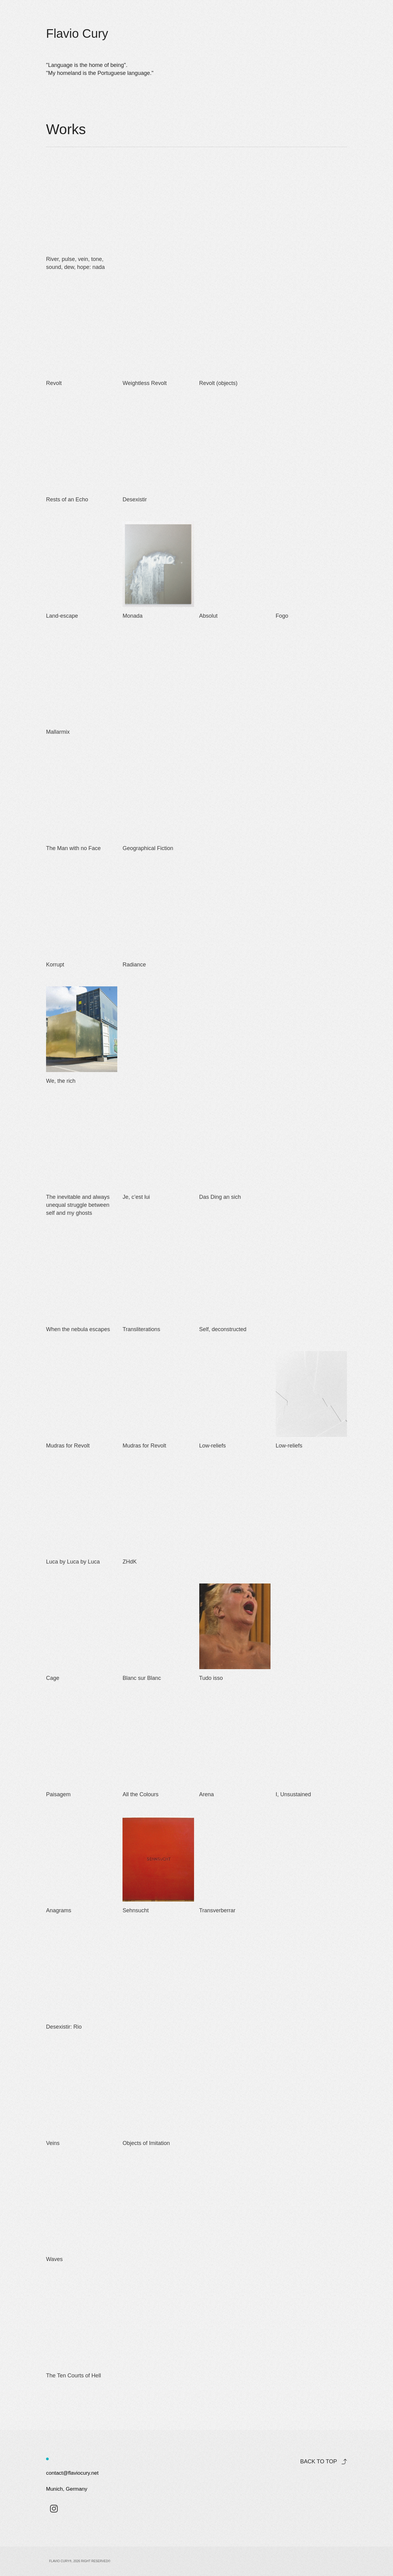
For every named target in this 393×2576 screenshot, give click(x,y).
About (277, 30)
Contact (308, 30)
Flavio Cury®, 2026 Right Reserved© (80, 2561)
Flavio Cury (77, 33)
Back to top (318, 2461)
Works (248, 30)
